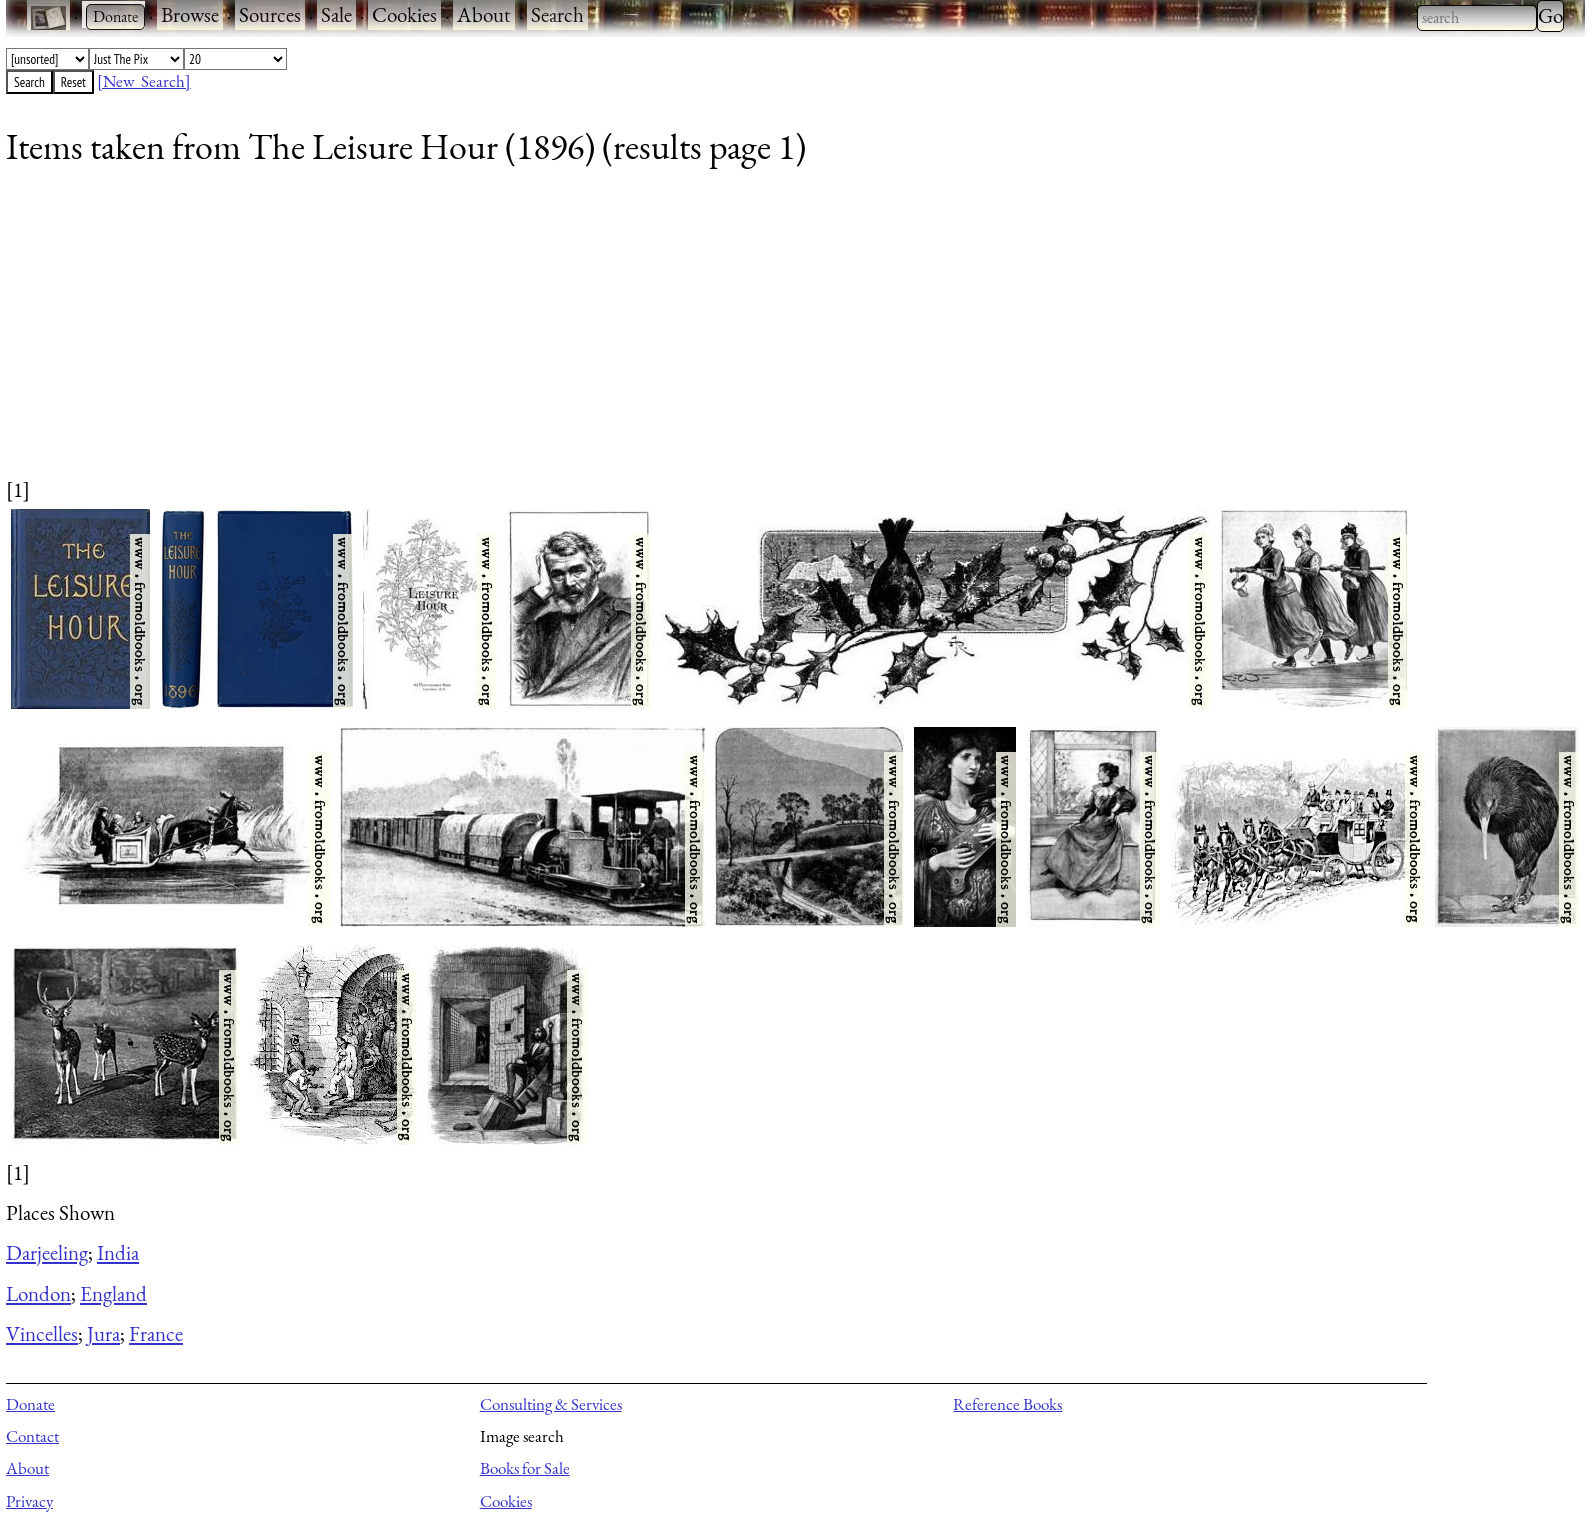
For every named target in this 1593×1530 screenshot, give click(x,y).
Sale (336, 14)
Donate (30, 1404)
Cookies (404, 14)
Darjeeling (47, 1252)
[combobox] (1477, 18)
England (113, 1293)
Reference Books (1007, 1404)
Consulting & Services (551, 1404)
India (118, 1252)
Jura (103, 1333)
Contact (32, 1436)
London (38, 1293)
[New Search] (144, 81)
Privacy (29, 1501)
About (484, 14)
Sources (270, 14)
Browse (190, 14)
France (156, 1333)
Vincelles (42, 1333)
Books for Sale (525, 1468)
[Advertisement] (606, 335)
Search (557, 14)
